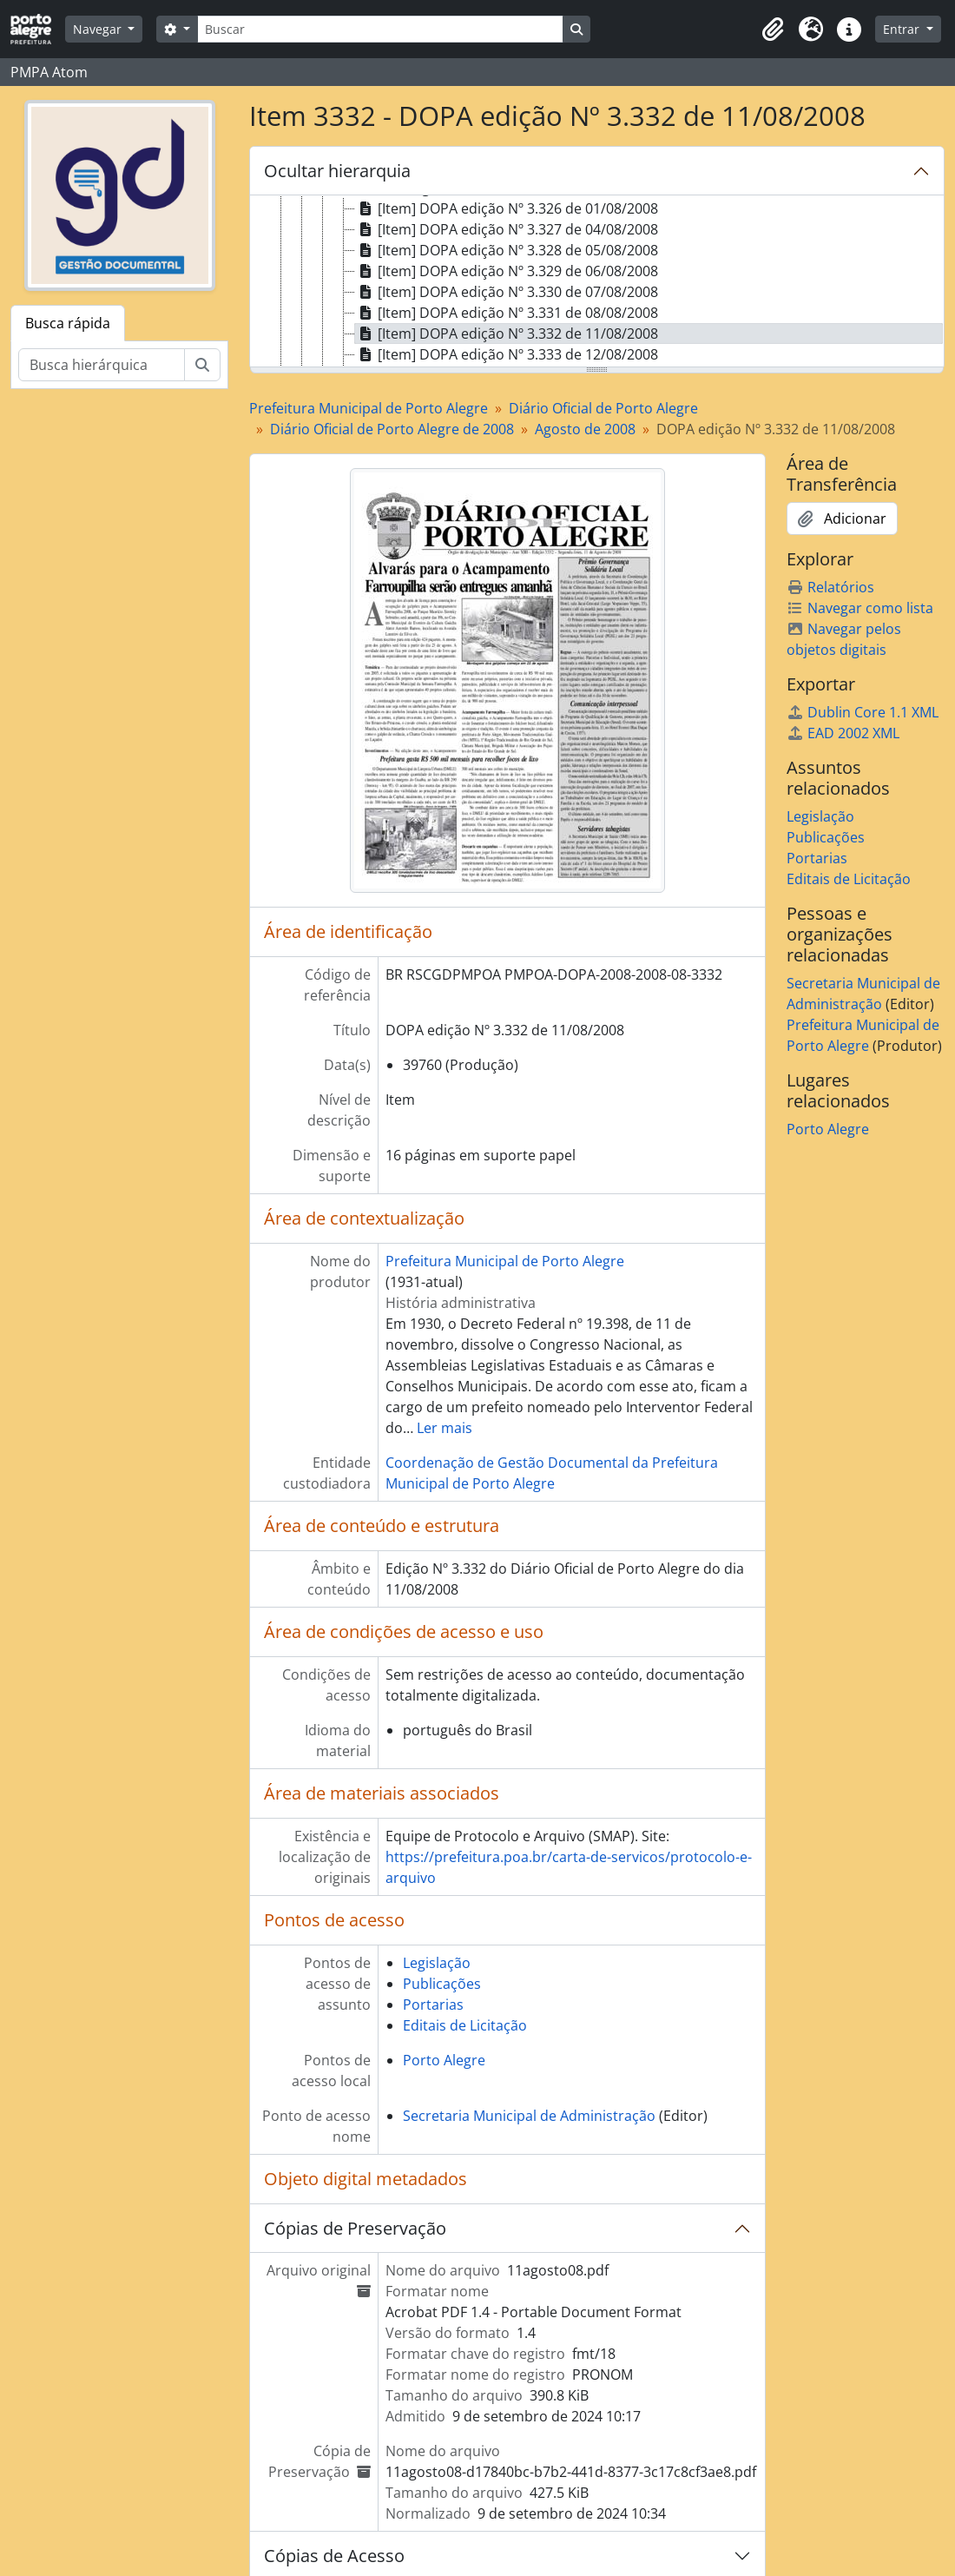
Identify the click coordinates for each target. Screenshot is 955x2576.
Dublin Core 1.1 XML (863, 712)
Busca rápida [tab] (67, 323)
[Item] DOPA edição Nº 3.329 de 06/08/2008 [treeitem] (506, 271)
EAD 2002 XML (843, 733)
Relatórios (830, 587)
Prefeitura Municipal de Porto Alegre (368, 408)
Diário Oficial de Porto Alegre (603, 408)
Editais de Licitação (465, 2025)
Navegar (99, 29)
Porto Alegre (444, 2060)
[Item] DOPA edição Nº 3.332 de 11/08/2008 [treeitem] (506, 333)
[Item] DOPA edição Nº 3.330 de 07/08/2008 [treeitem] (506, 291)
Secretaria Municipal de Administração (529, 2115)
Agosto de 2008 (585, 429)
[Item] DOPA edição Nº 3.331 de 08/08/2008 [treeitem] (506, 312)
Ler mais (444, 1427)
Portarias (433, 2004)
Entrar (903, 29)
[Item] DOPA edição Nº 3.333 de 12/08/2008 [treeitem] (506, 354)
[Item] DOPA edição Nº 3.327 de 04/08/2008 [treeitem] (506, 229)
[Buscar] (380, 29)
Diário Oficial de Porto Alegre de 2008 (392, 429)
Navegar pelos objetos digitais (844, 639)
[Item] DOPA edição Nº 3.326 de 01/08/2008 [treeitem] (506, 208)
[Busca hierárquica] (101, 364)
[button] (773, 29)
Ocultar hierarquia (337, 170)
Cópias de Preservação (355, 2228)
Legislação (437, 1962)
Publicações (442, 1983)
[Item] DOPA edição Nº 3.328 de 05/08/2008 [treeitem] (506, 250)
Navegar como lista (860, 608)
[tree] (597, 282)
